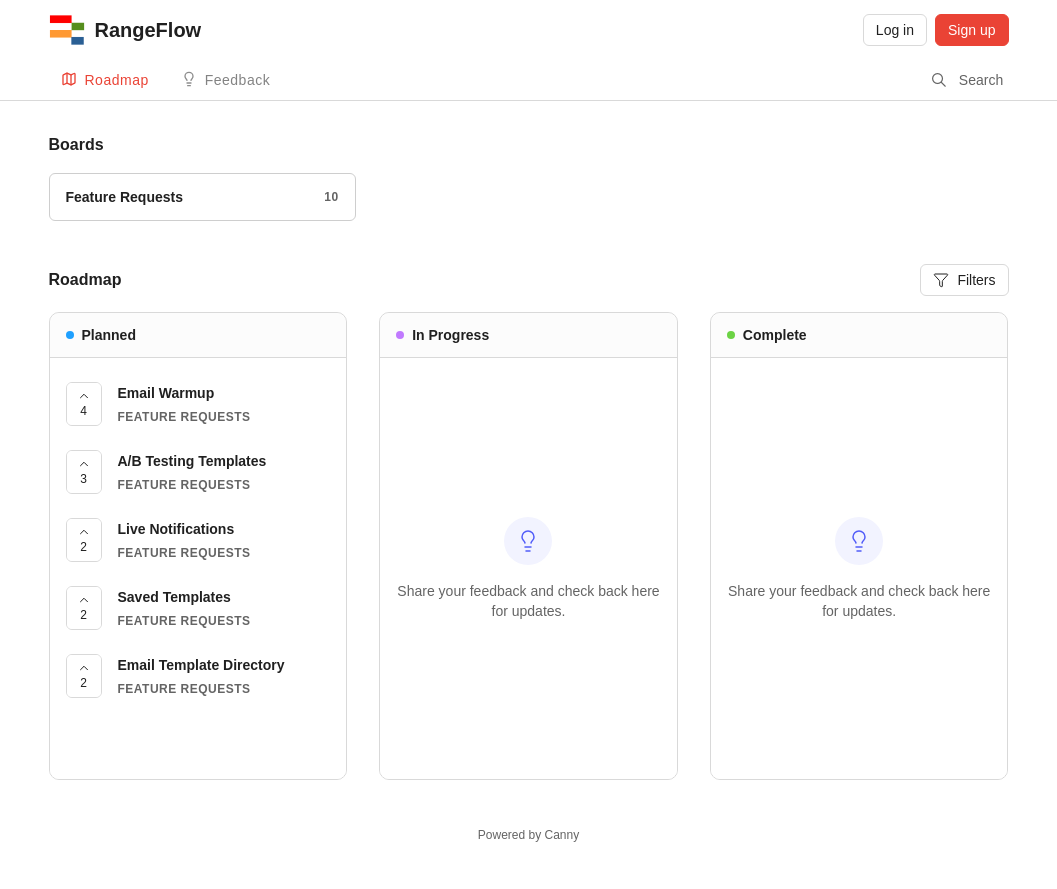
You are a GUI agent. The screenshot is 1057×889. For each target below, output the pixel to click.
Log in (895, 30)
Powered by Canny (528, 835)
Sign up (971, 30)
